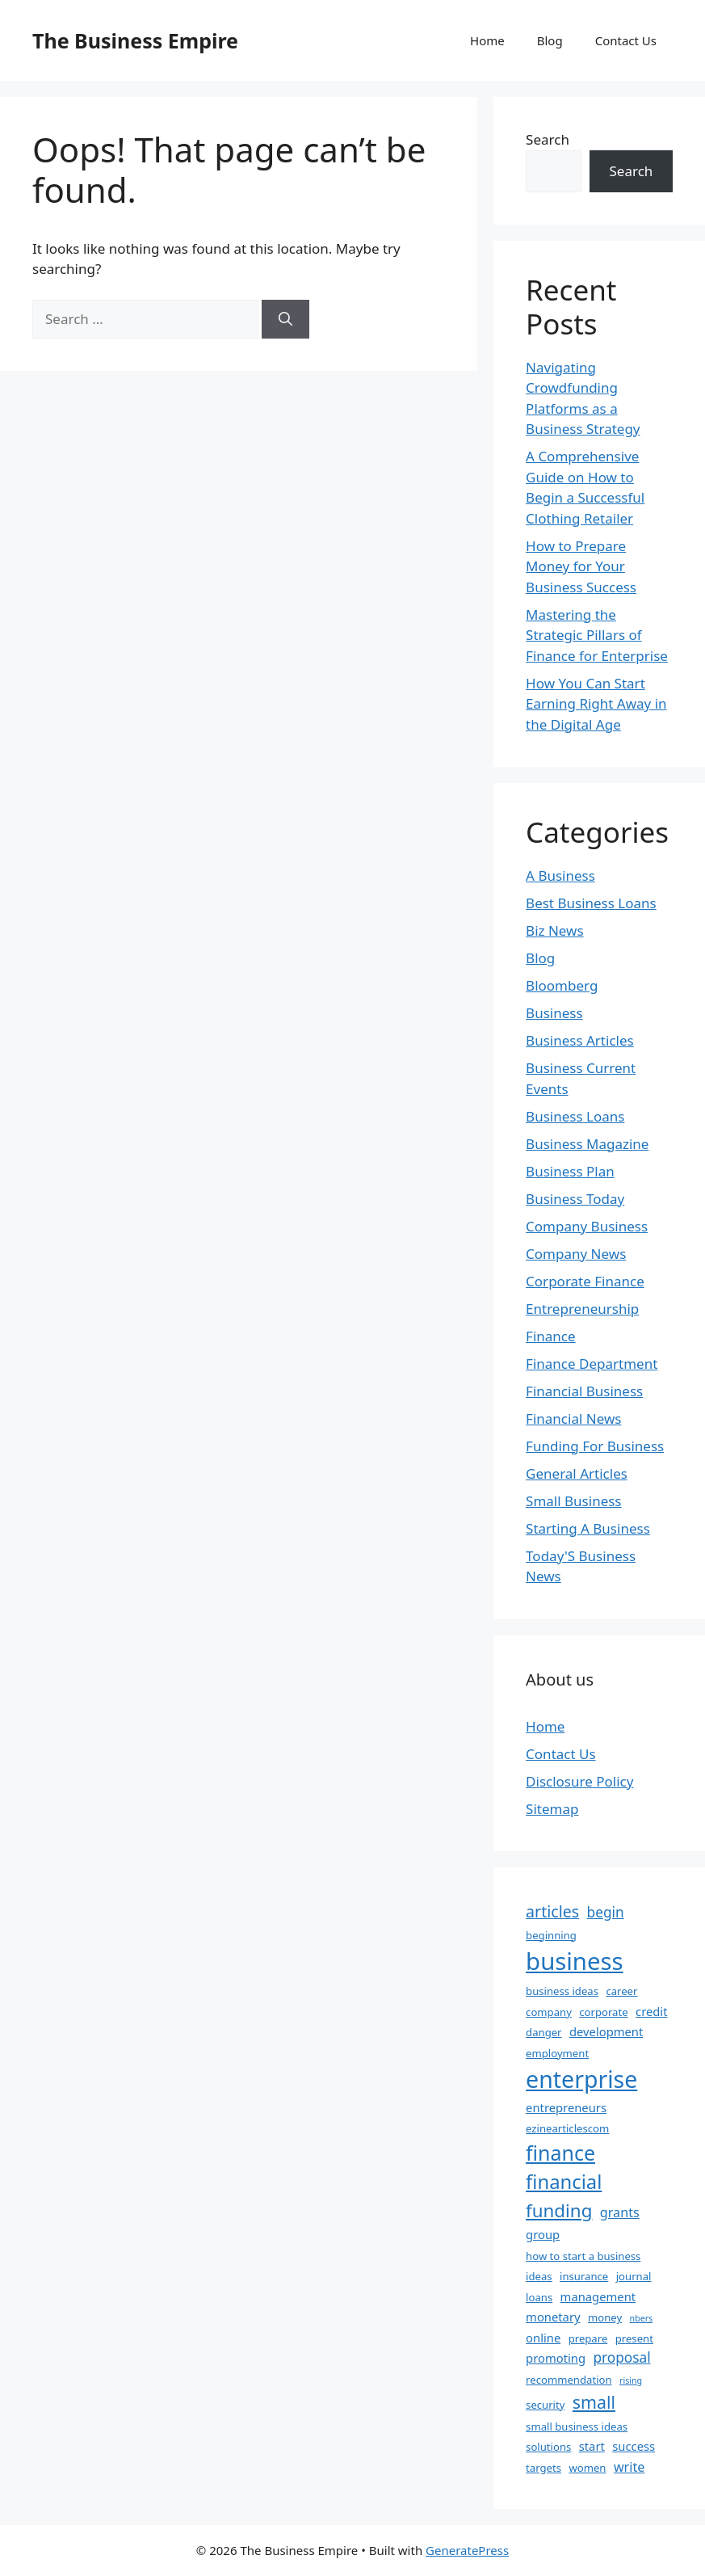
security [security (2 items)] (545, 2404)
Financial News (573, 1418)
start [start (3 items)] (592, 2446)
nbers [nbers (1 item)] (641, 2318)
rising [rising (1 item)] (630, 2380)
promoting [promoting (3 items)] (555, 2358)
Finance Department (591, 1363)
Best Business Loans (591, 903)
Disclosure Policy (579, 1781)
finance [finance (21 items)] (560, 2152)
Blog (550, 40)
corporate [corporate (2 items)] (603, 2012)
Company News (576, 1253)
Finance (551, 1336)
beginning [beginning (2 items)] (551, 1935)
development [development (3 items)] (606, 2031)
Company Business (587, 1226)
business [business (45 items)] (574, 1961)
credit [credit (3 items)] (651, 2011)
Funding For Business (595, 1446)
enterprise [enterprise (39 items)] (581, 2079)
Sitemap (552, 1808)
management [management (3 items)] (598, 2296)
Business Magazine (587, 1143)
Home (487, 40)
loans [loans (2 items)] (539, 2297)
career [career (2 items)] (621, 1991)
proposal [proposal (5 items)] (621, 2357)
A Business (560, 875)
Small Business (573, 1501)
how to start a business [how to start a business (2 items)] (583, 2256)
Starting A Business (588, 1528)
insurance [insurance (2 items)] (584, 2276)
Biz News (555, 930)
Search (547, 139)
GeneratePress (467, 2550)
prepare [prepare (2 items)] (588, 2338)
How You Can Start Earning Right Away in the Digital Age (596, 704)
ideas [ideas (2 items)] (539, 2276)
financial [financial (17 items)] (564, 2182)
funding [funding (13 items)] (559, 2210)
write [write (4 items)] (629, 2467)
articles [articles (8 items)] (552, 1911)
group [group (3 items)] (543, 2234)
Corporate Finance (585, 1281)
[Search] (285, 319)
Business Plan (570, 1171)
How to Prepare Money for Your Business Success (581, 566)
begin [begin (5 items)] (605, 1912)
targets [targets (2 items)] (543, 2467)
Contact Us (626, 40)
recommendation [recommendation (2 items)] (568, 2379)
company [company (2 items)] (549, 2012)
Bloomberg (562, 985)
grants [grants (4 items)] (620, 2212)
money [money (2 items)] (605, 2317)
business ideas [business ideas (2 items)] (562, 1991)
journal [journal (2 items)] (634, 2276)
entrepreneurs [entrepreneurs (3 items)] (566, 2107)
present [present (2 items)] (634, 2338)
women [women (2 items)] (587, 2467)
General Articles (576, 1473)
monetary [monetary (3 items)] (553, 2317)
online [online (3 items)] (543, 2338)
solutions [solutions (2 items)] (548, 2446)
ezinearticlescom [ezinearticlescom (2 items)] (567, 2128)
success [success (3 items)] (633, 2446)
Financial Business (584, 1391)
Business (554, 1013)
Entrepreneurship (582, 1308)
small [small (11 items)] (594, 2402)
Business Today (575, 1198)
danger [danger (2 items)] (543, 2032)
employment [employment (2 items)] (557, 2053)
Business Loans (575, 1116)
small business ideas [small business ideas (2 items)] (576, 2426)
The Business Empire (135, 40)
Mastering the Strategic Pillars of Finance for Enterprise (597, 635)
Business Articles (580, 1040)
